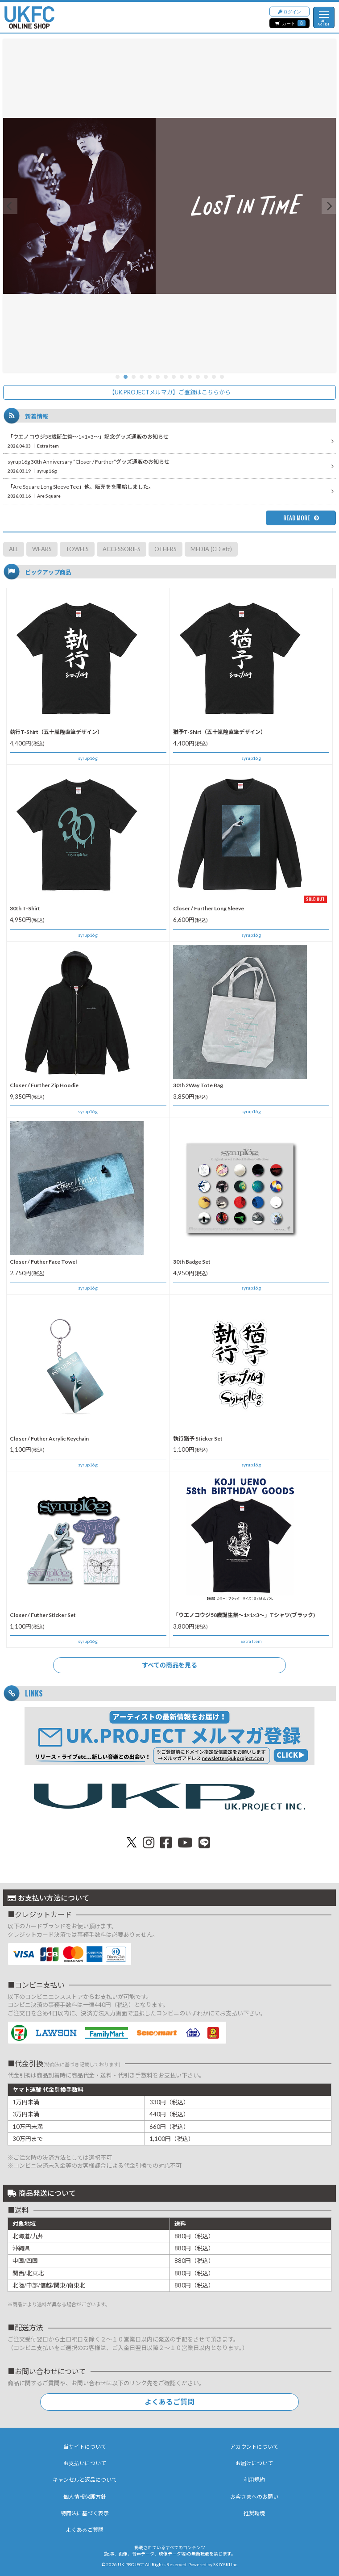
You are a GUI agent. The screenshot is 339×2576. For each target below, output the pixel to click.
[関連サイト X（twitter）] (131, 1842)
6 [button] (157, 377)
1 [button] (117, 377)
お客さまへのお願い (254, 2496)
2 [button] (125, 377)
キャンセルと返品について (85, 2479)
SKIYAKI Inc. (225, 2564)
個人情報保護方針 (84, 2496)
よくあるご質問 (169, 2401)
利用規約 (254, 2479)
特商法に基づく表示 (85, 2513)
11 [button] (198, 377)
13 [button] (214, 377)
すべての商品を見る (169, 1665)
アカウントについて (254, 2446)
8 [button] (174, 377)
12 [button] (206, 377)
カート (290, 23)
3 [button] (133, 377)
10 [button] (190, 377)
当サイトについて (84, 2446)
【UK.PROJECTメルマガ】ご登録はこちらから (170, 392)
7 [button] (165, 377)
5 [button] (149, 377)
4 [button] (141, 377)
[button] (10, 206)
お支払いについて (84, 2463)
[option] (169, 206)
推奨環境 (254, 2513)
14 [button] (222, 377)
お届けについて (254, 2463)
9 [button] (182, 377)
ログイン (289, 11)
